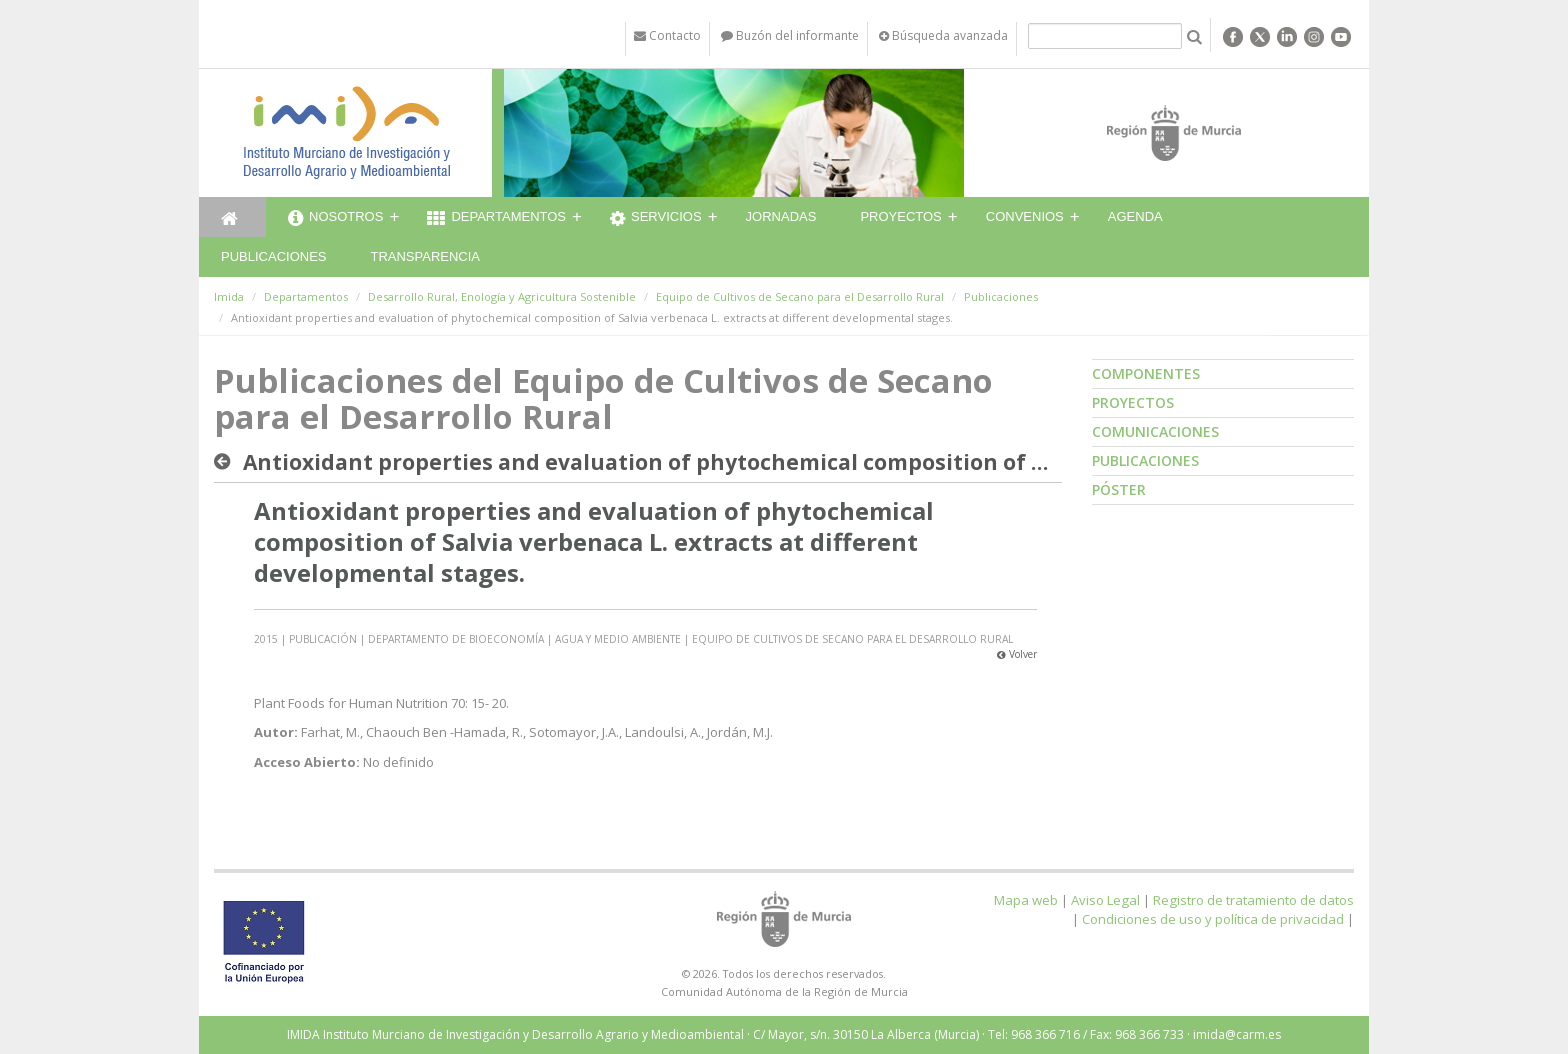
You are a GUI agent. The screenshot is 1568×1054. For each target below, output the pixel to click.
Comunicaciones (1155, 431)
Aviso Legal (1105, 900)
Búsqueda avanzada (943, 35)
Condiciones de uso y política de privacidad (1213, 919)
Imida (229, 296)
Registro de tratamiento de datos (1253, 900)
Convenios (1025, 216)
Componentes (1146, 373)
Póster (1119, 489)
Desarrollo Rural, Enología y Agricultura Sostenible (502, 296)
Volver (1017, 654)
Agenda (1135, 216)
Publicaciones (273, 256)
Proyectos (900, 216)
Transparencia (425, 256)
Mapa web (1026, 900)
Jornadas (781, 216)
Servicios (656, 219)
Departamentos (496, 219)
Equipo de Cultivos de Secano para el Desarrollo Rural (800, 296)
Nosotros (335, 219)
